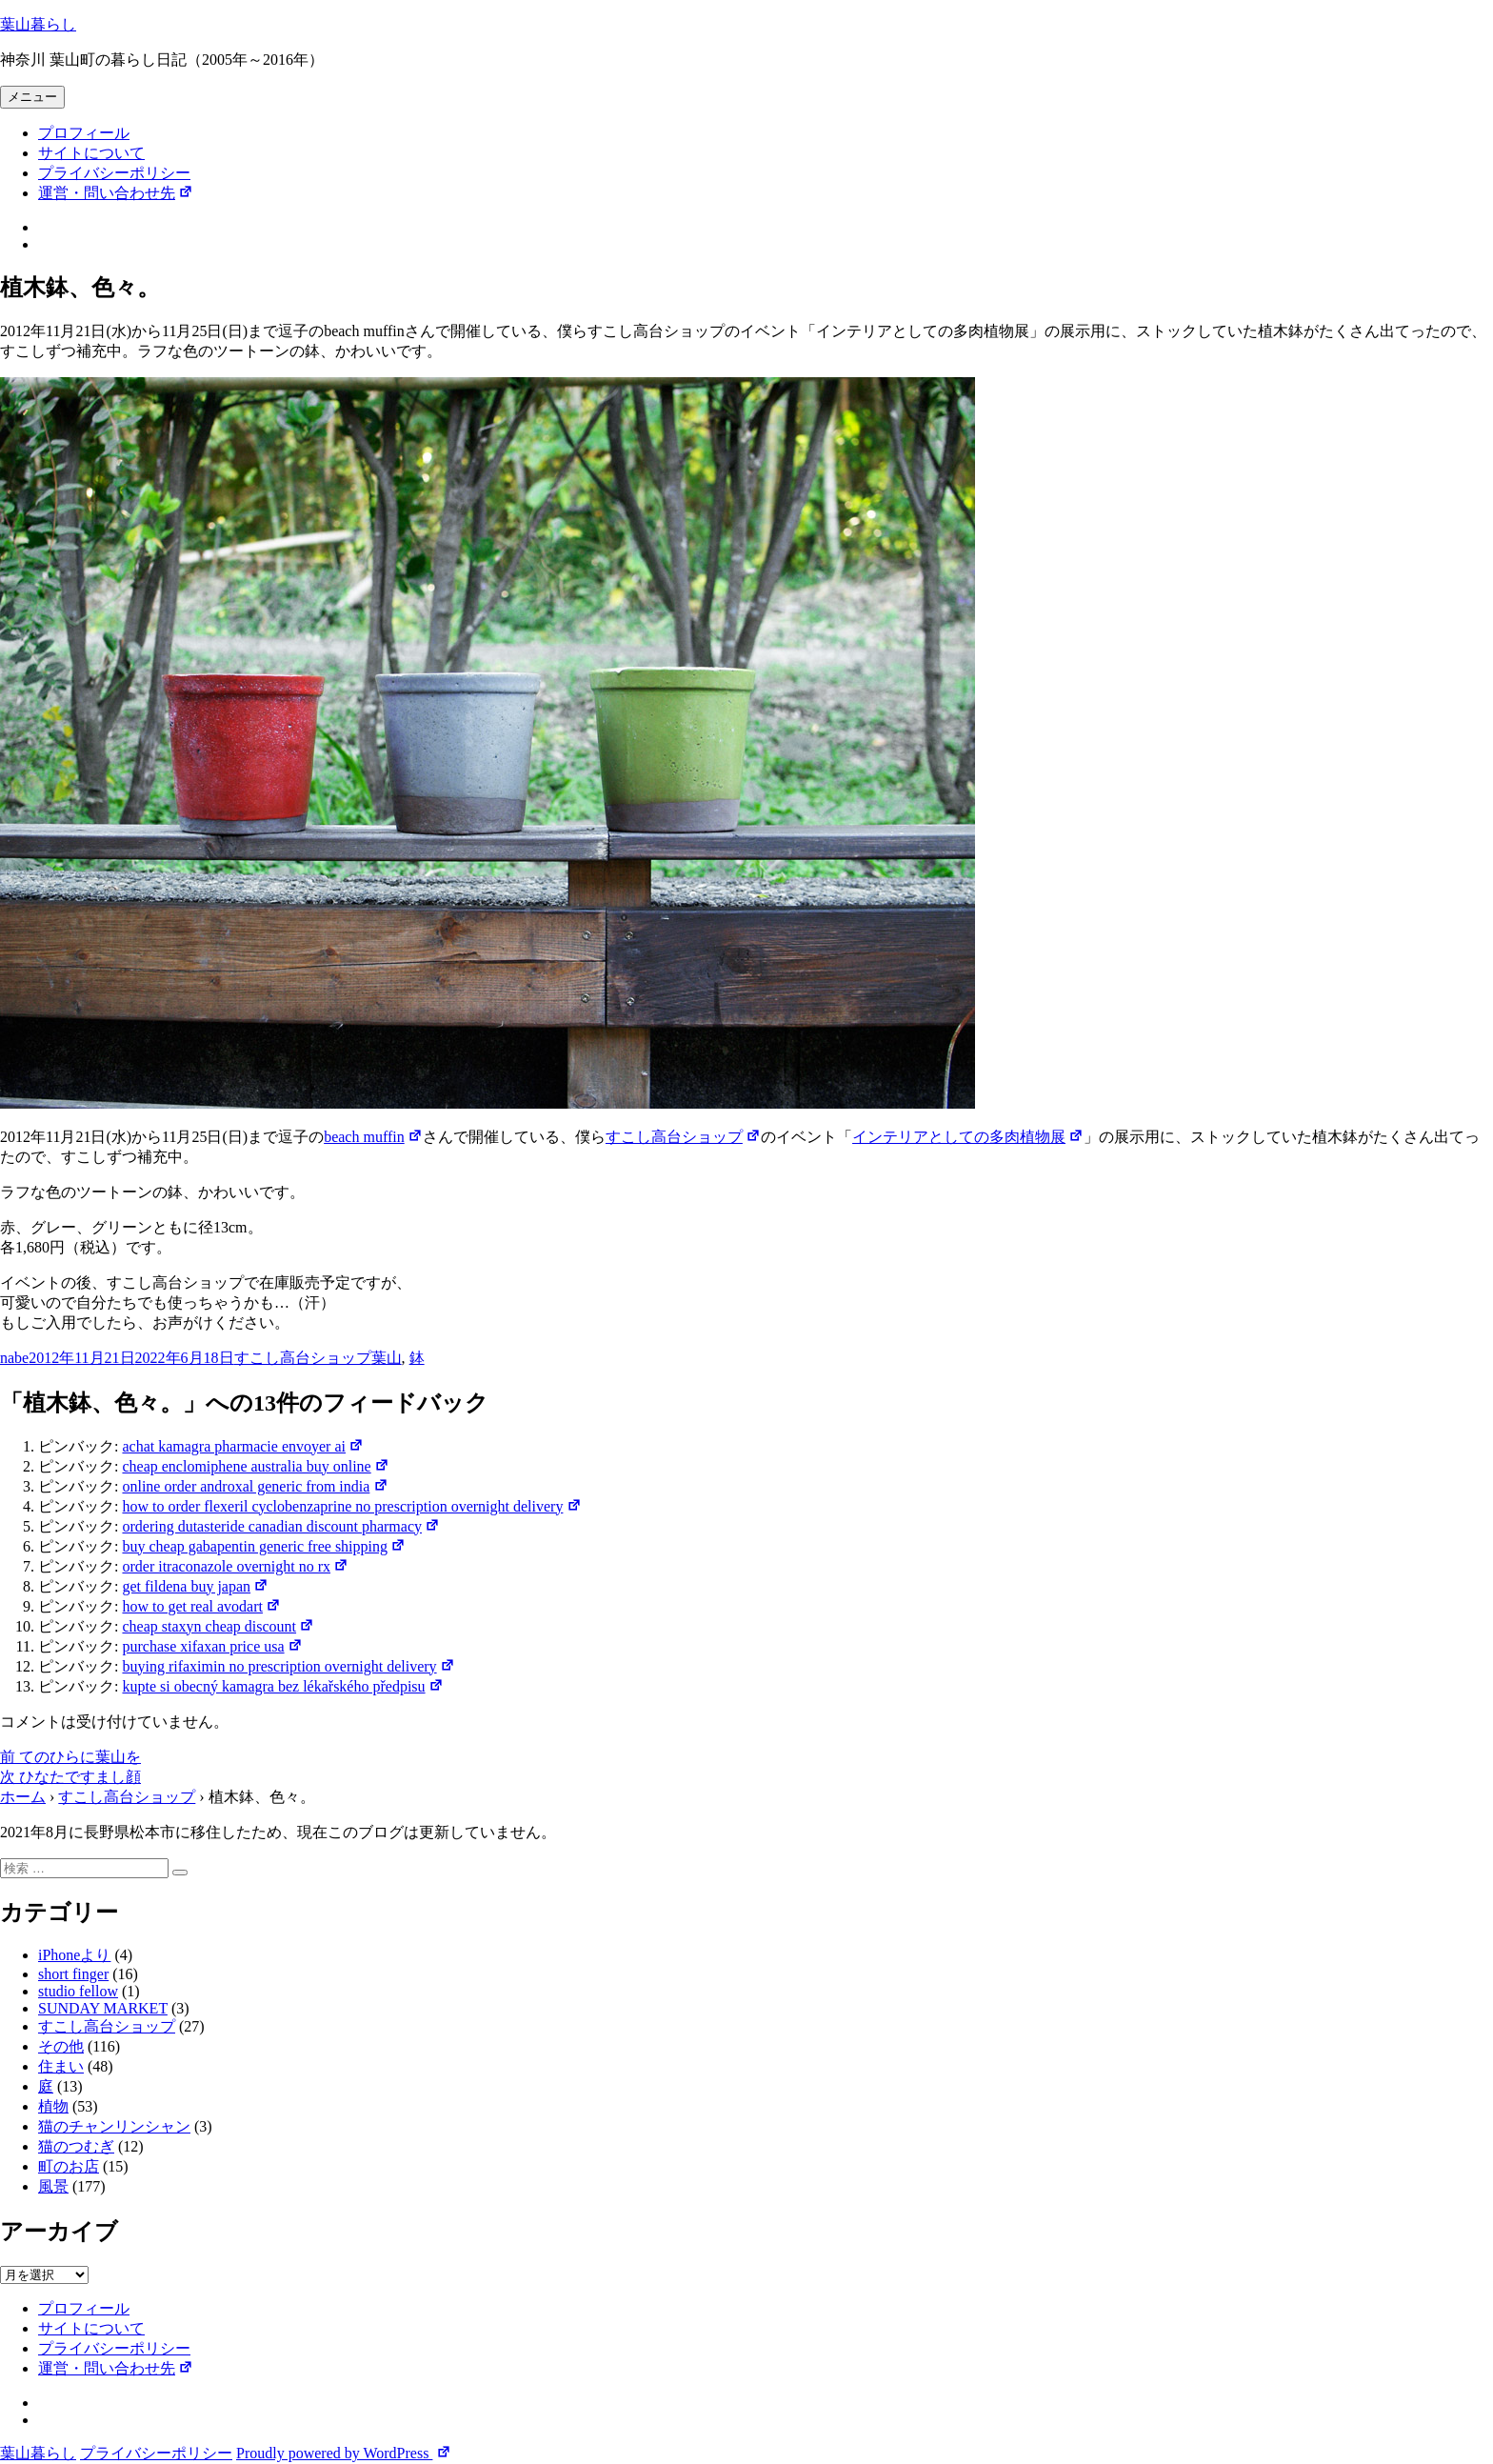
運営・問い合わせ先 (115, 193)
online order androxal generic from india (255, 1486)
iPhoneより (74, 1955)
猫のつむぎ (76, 2146)
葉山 (386, 1358)
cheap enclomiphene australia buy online (255, 1466)
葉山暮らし (38, 24)
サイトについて (91, 153)
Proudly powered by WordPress (343, 2453)
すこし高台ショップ (683, 1137)
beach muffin (373, 1137)
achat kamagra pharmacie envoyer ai (243, 1446)
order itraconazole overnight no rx (235, 1566)
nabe (14, 1358)
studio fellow (78, 1991)
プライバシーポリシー (114, 173)
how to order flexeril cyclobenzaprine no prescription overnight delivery (351, 1506)
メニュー (32, 97)
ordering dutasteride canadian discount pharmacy (281, 1526)
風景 (53, 2186)
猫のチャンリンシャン (114, 2126)
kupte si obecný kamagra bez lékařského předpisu (282, 1686)
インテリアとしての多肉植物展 (968, 1137)
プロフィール (83, 133)
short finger (73, 1974)
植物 (53, 2106)
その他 (61, 2046)
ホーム (23, 1797)
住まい (61, 2066)
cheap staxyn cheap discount (218, 1626)
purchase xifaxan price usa (212, 1646)
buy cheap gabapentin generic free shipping (264, 1546)
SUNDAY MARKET (103, 2008)
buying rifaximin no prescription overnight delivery (288, 1666)
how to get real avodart (201, 1606)
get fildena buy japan (195, 1586)
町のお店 (68, 2166)
